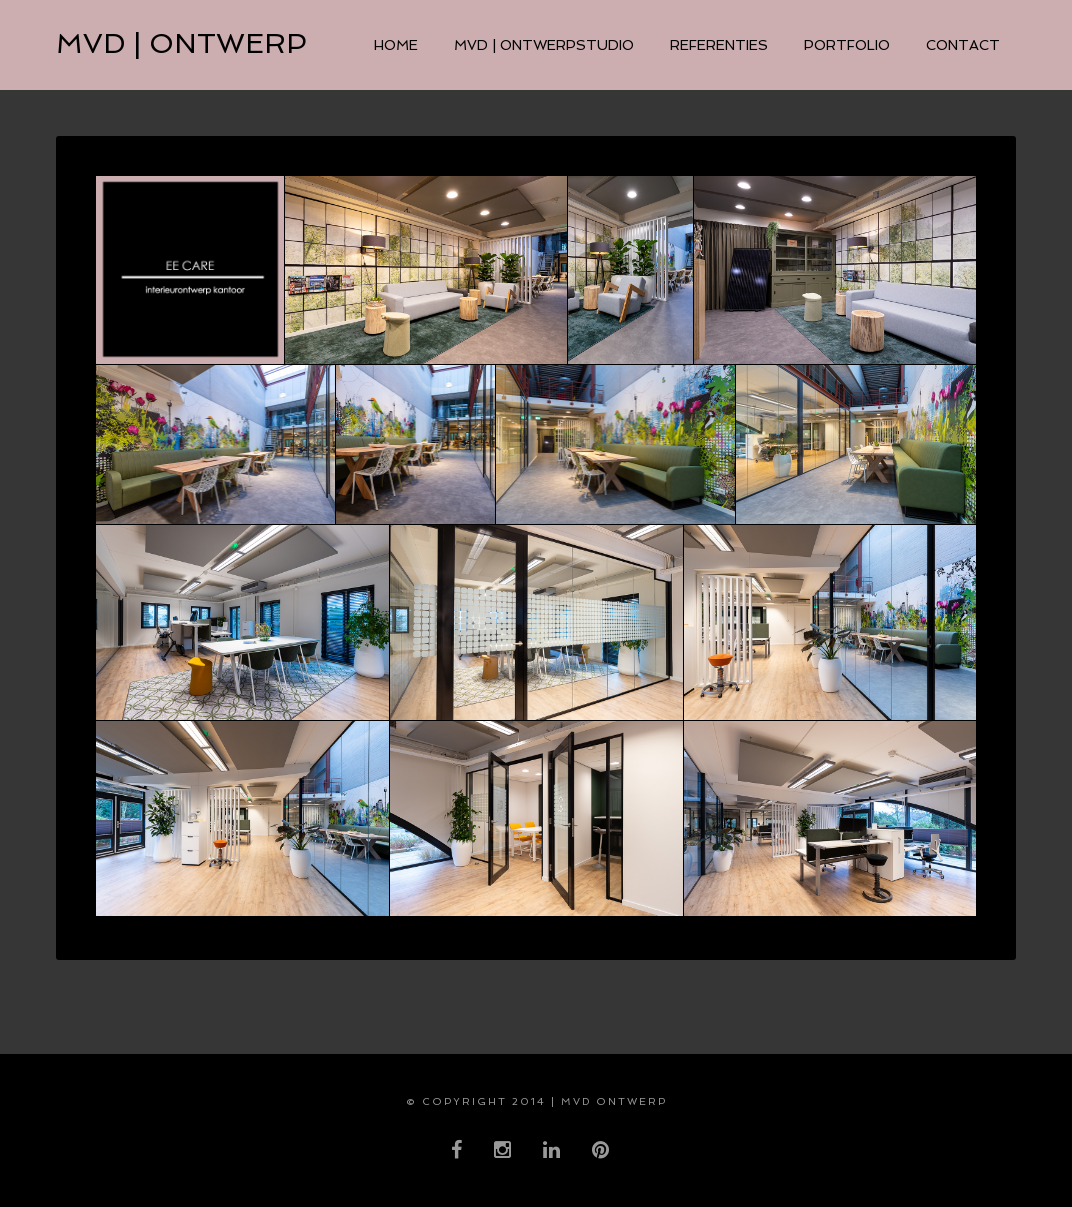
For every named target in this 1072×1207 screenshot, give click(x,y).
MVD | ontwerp (181, 43)
